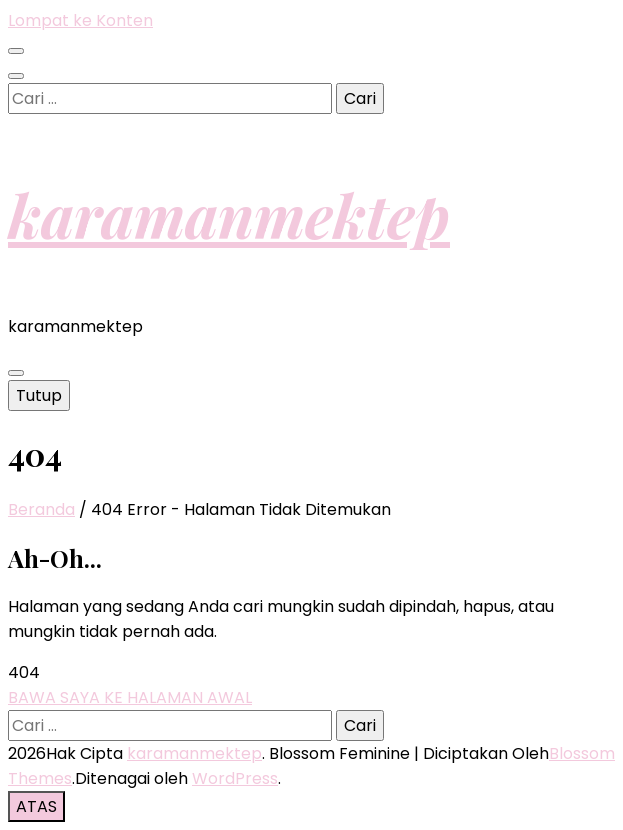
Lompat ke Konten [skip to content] (80, 20)
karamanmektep (229, 214)
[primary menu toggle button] (16, 373)
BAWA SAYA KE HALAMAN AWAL (130, 697)
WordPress (235, 778)
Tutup (39, 395)
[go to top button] (36, 806)
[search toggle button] (16, 76)
